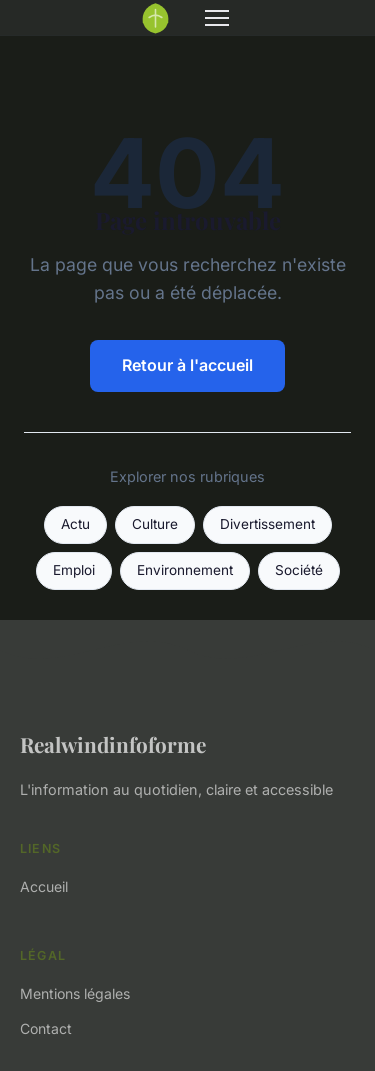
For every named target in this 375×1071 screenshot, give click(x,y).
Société (299, 570)
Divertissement (267, 524)
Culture (155, 524)
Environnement (185, 570)
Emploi (74, 570)
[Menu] (217, 18)
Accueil (44, 886)
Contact (46, 1028)
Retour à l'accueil (187, 365)
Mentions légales (75, 993)
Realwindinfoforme (113, 744)
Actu (75, 524)
